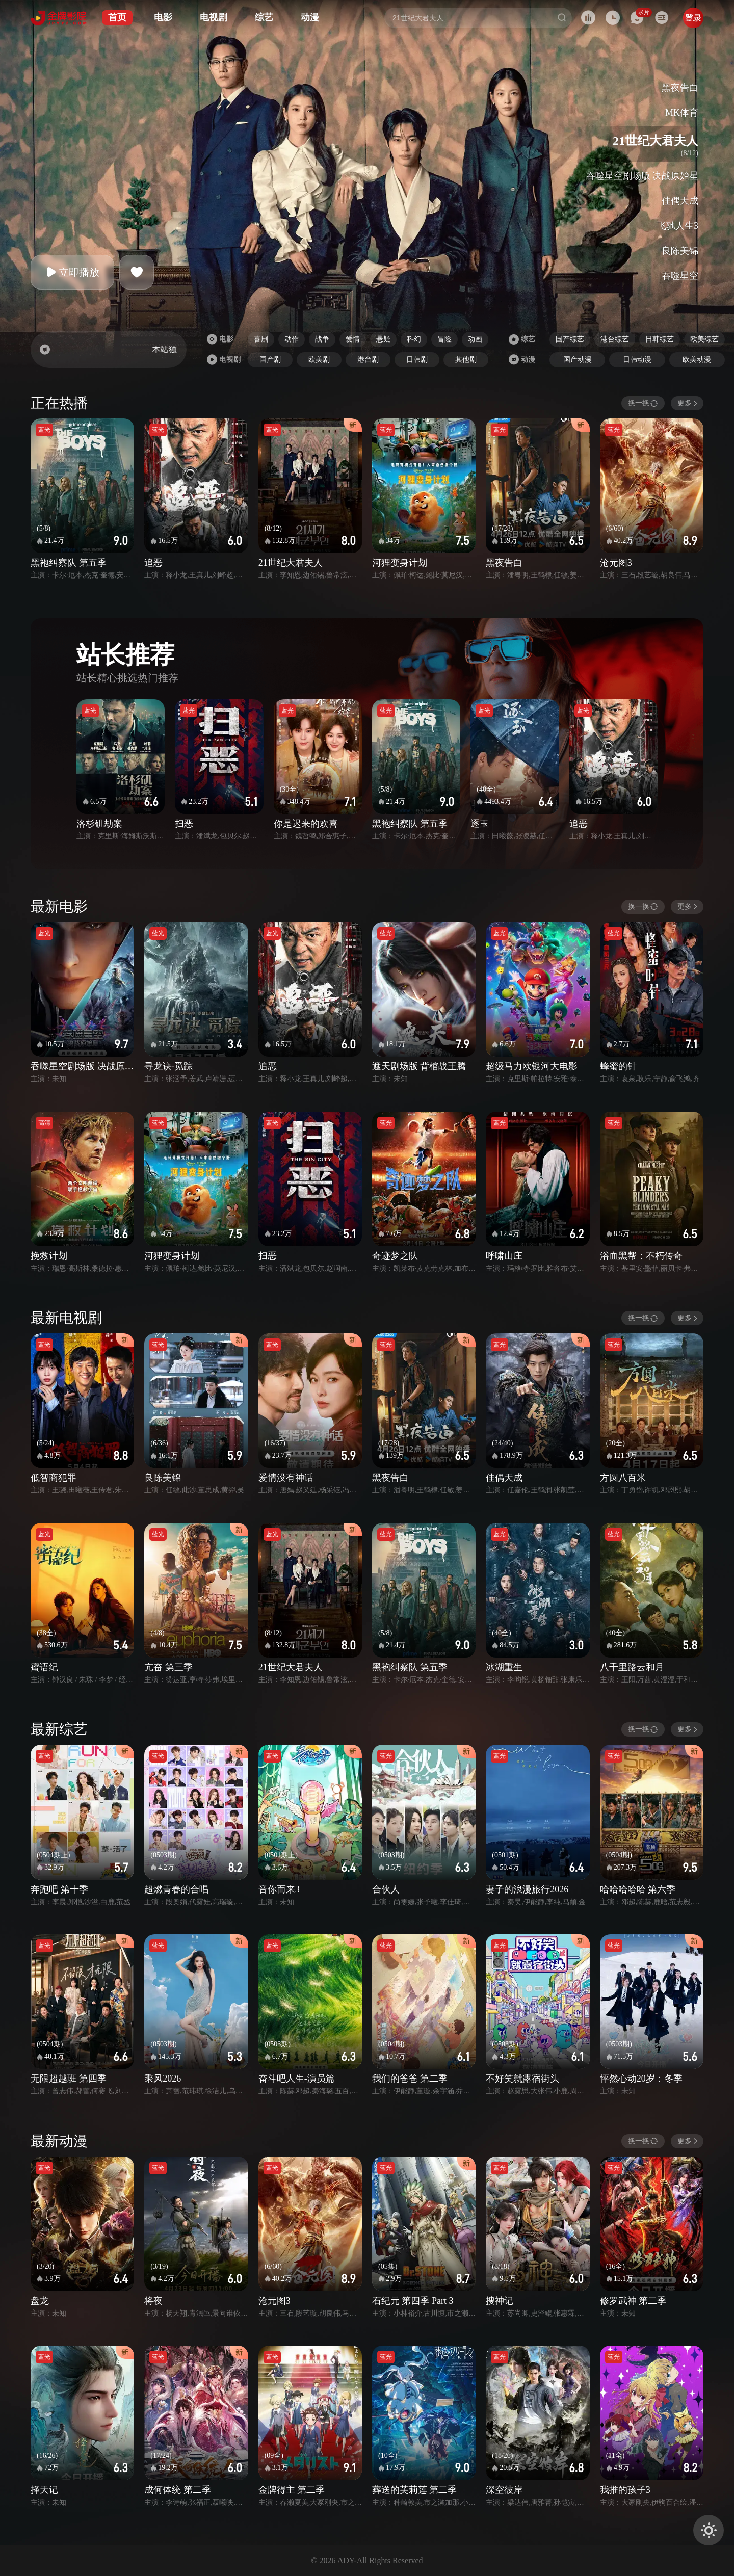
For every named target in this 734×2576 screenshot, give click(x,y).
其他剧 (466, 359)
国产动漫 (577, 359)
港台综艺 (614, 339)
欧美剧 (319, 359)
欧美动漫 (697, 359)
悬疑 (383, 339)
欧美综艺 (704, 339)
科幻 (414, 339)
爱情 (353, 339)
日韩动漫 (637, 359)
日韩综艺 (659, 339)
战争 (322, 339)
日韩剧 (417, 359)
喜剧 (261, 339)
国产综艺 (570, 339)
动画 (475, 339)
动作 (291, 339)
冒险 (444, 339)
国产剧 (270, 359)
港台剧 (368, 359)
